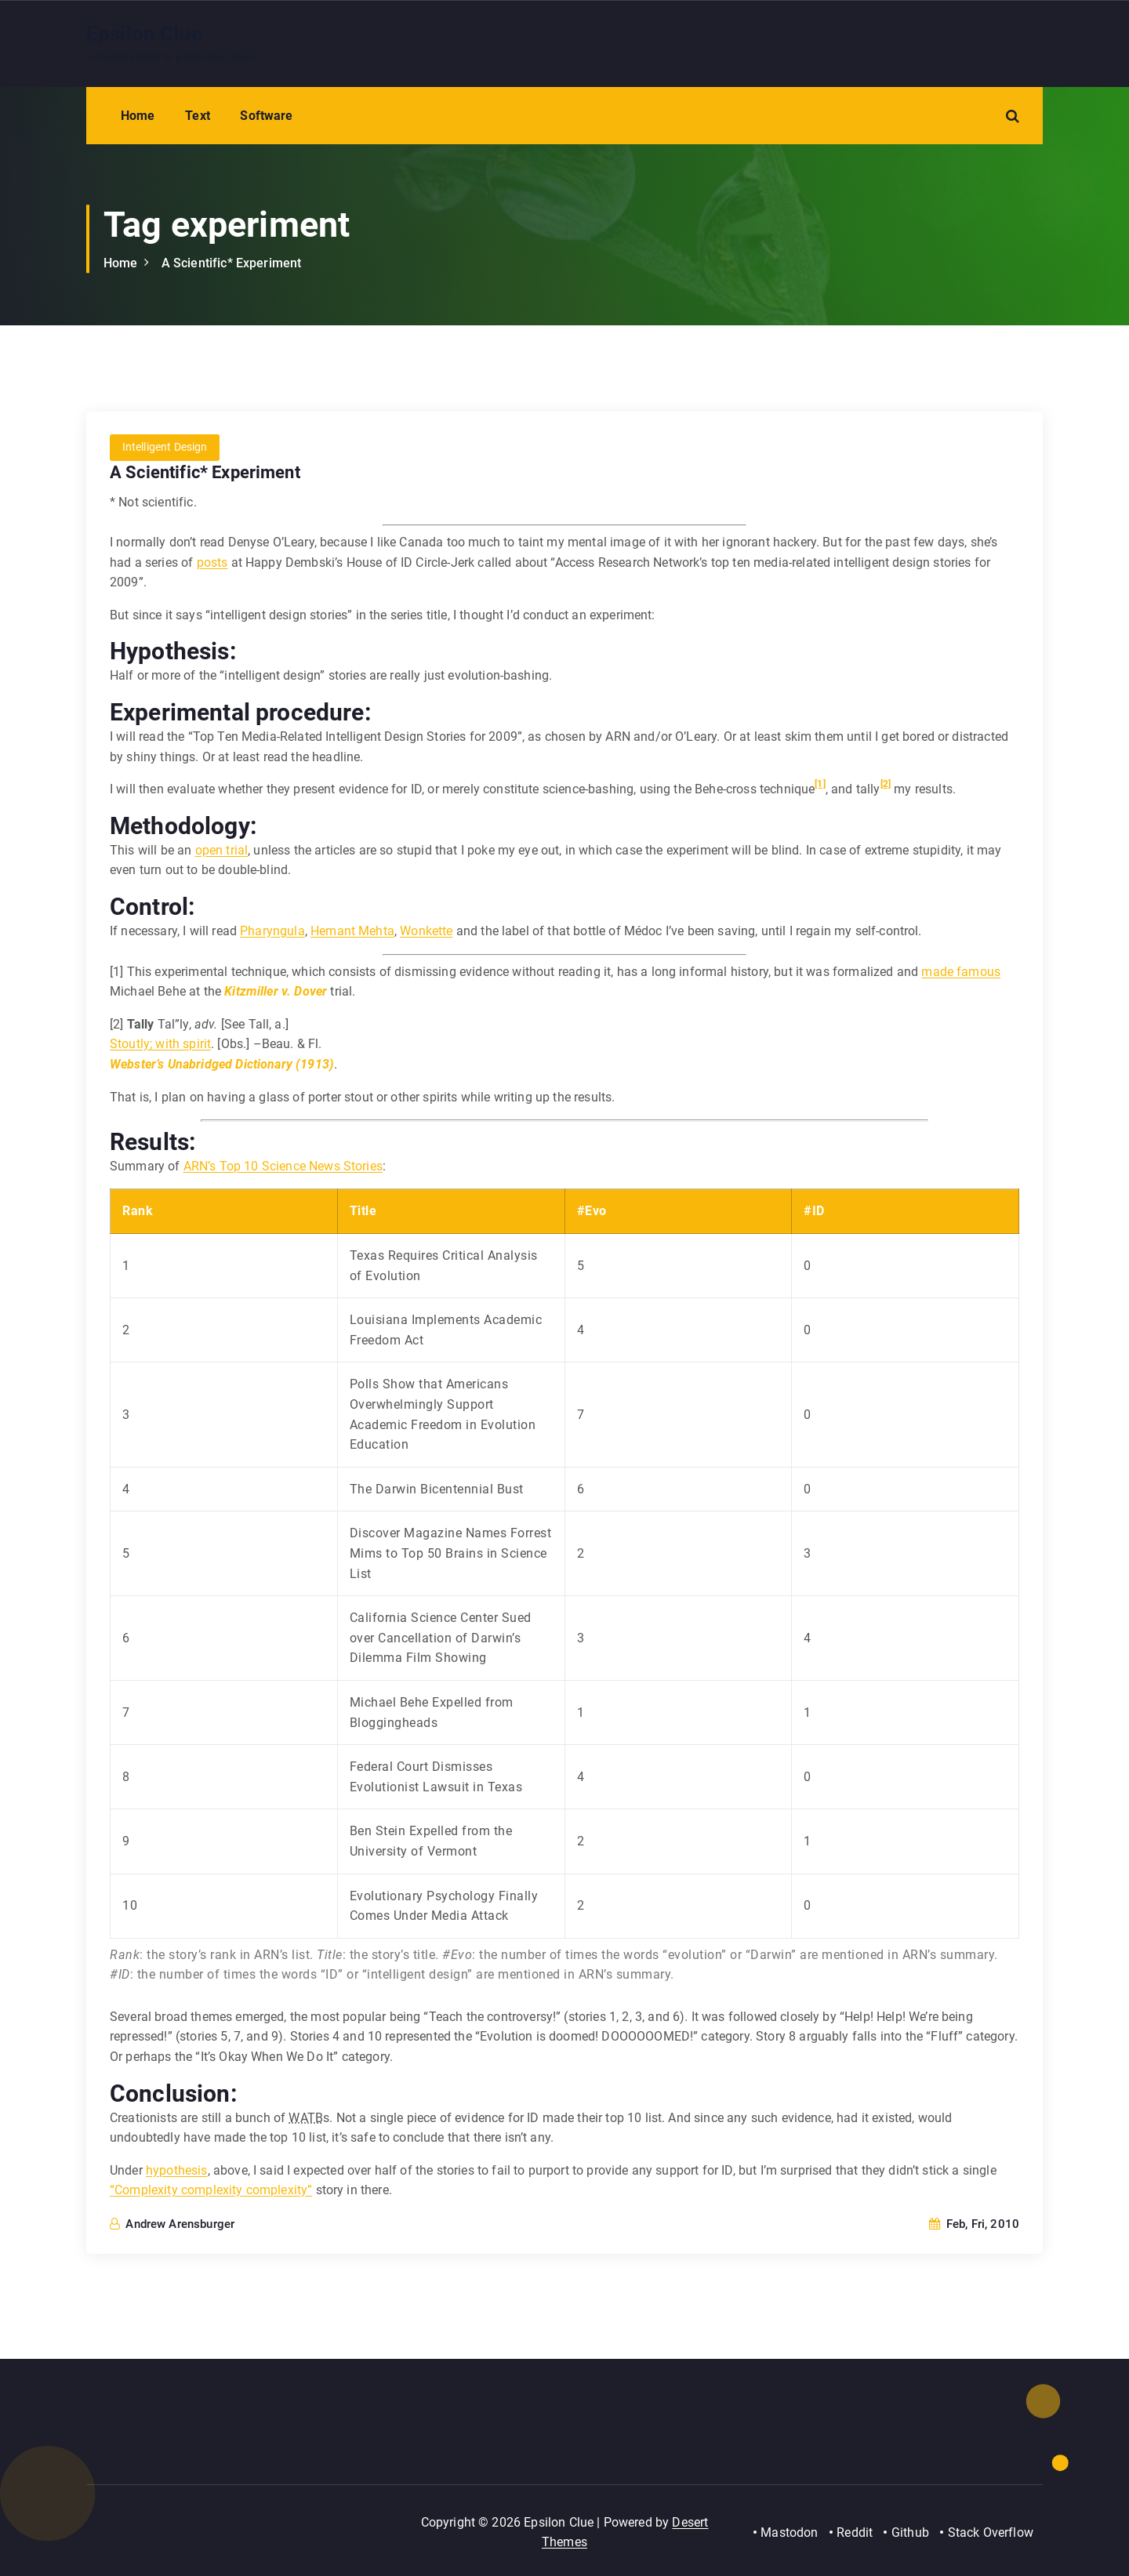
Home (138, 115)
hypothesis (177, 2170)
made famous (960, 971)
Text (197, 115)
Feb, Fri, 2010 (974, 2225)
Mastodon (788, 2532)
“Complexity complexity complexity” (211, 2190)
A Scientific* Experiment (232, 263)
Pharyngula (272, 931)
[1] (820, 784)
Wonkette (426, 931)
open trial (222, 850)
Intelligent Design (165, 448)
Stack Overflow (990, 2532)
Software (266, 115)
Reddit (854, 2532)
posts (212, 562)
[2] (885, 784)
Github (910, 2532)
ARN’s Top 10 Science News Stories (283, 1166)
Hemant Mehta (352, 931)
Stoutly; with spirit (160, 1044)
